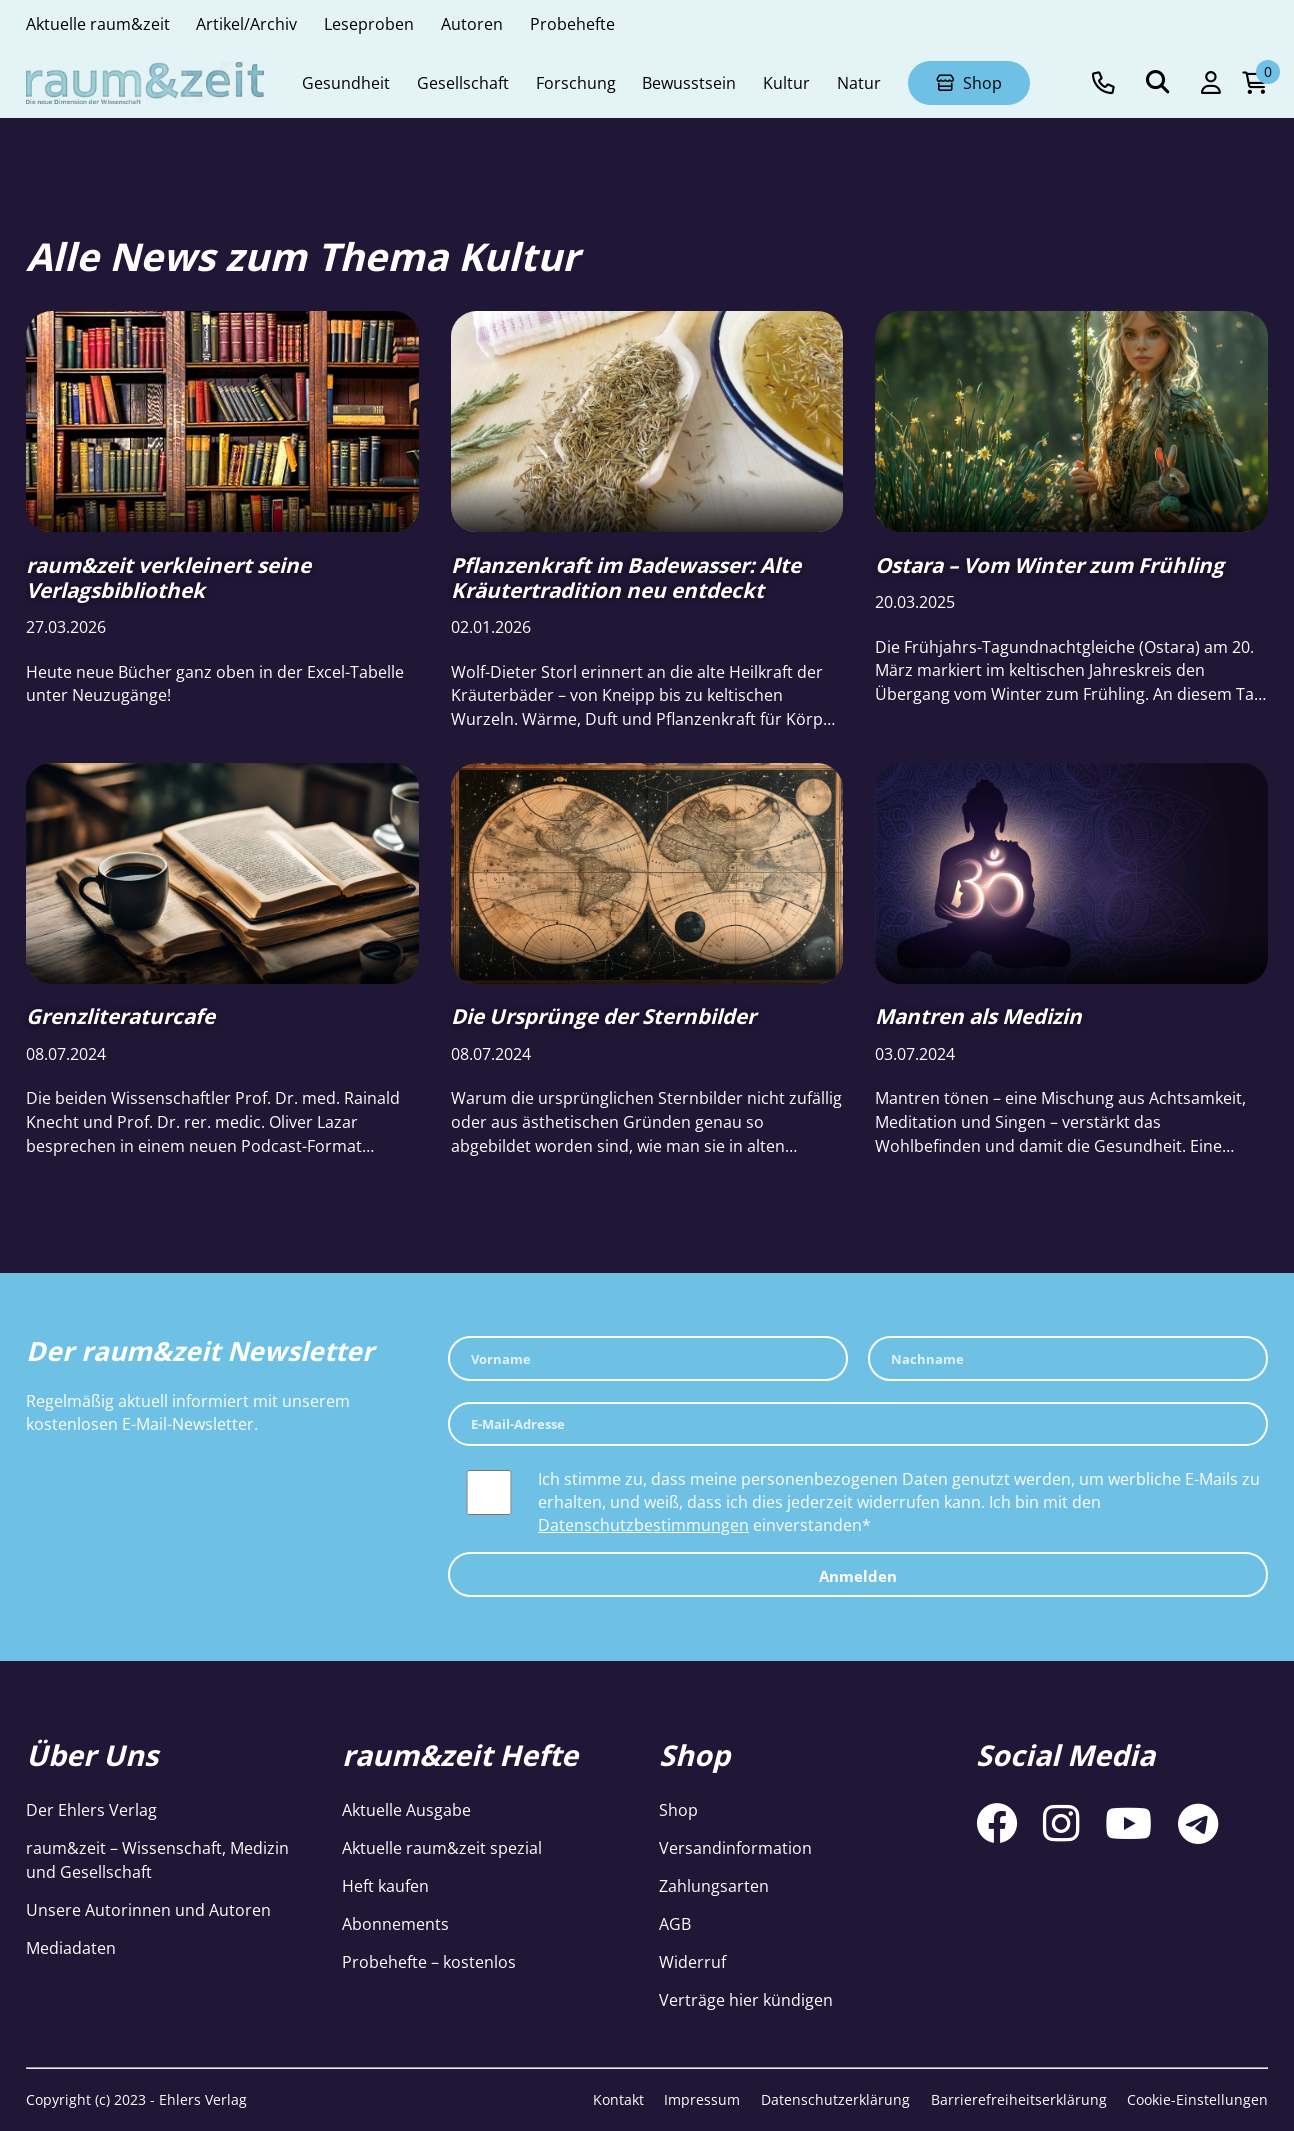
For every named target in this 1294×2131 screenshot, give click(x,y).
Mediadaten (71, 1947)
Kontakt (618, 2099)
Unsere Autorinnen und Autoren (148, 1909)
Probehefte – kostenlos (429, 1961)
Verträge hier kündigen (746, 1999)
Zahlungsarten (714, 1885)
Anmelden (858, 1576)
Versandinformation (735, 1847)
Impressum (702, 2099)
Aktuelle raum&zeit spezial (442, 1847)
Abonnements (395, 1923)
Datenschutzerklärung (835, 2099)
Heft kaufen (385, 1885)
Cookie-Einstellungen (1197, 2099)
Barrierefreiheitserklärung (1019, 2099)
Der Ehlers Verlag (91, 1809)
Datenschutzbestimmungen (643, 1524)
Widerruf (692, 1961)
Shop (678, 1809)
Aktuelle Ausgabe (406, 1809)
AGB (675, 1923)
